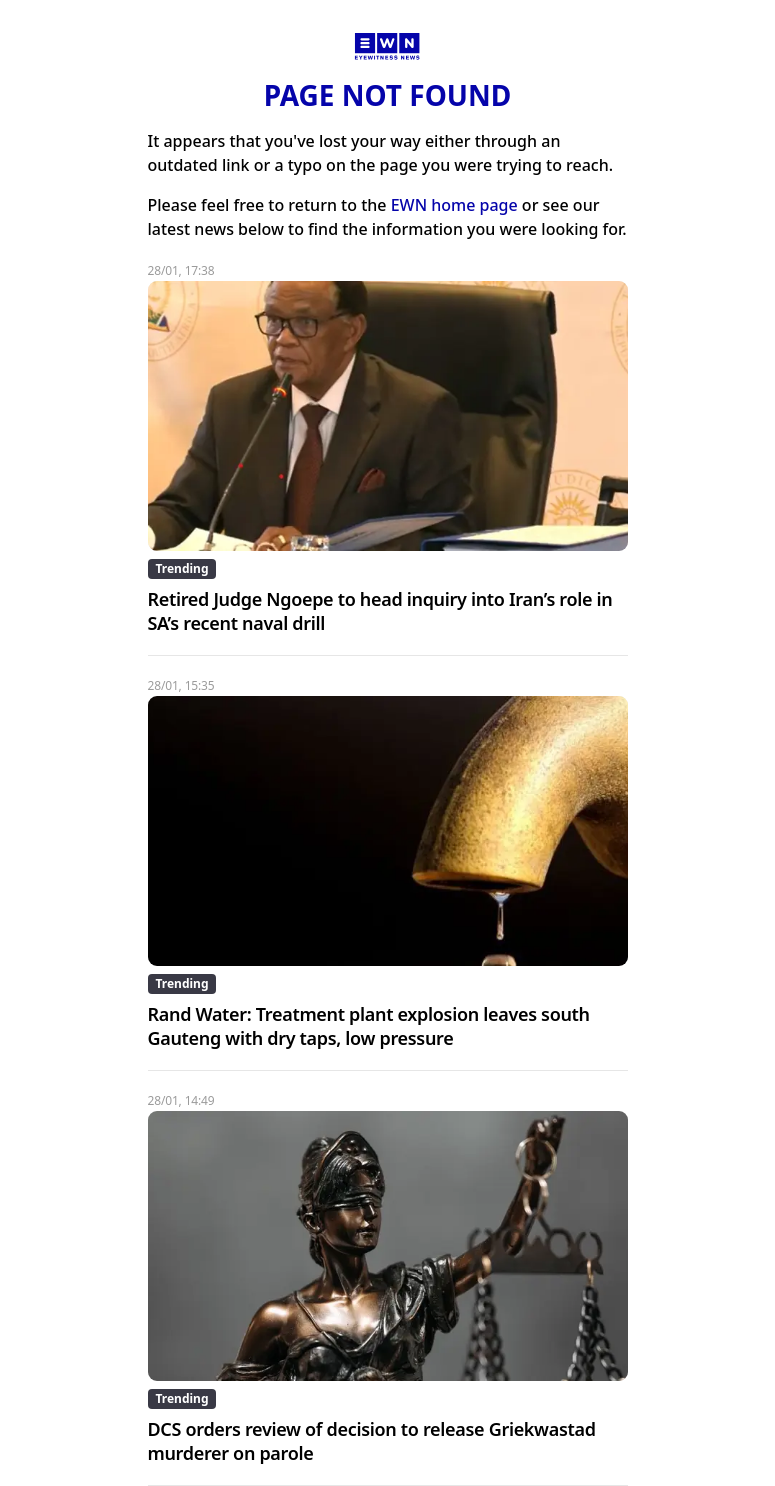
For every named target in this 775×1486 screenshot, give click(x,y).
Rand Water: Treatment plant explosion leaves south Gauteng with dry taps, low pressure (369, 1026)
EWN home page (454, 205)
